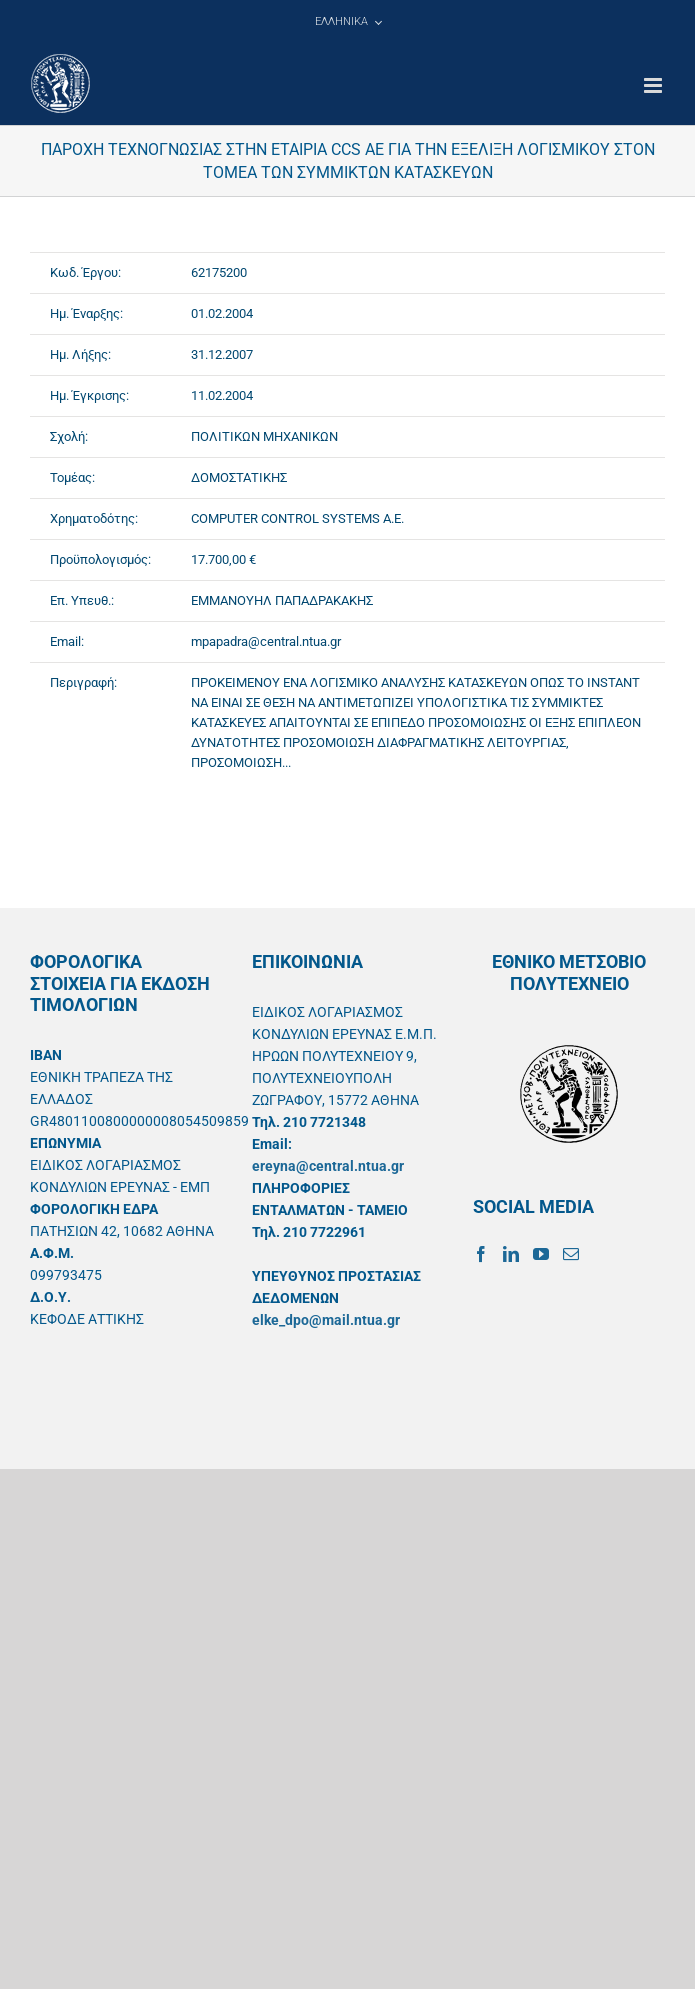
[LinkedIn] (511, 1254)
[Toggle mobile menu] (654, 85)
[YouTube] (541, 1254)
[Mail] (571, 1254)
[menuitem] (348, 22)
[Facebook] (481, 1254)
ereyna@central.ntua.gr (328, 1166)
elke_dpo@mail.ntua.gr (326, 1320)
